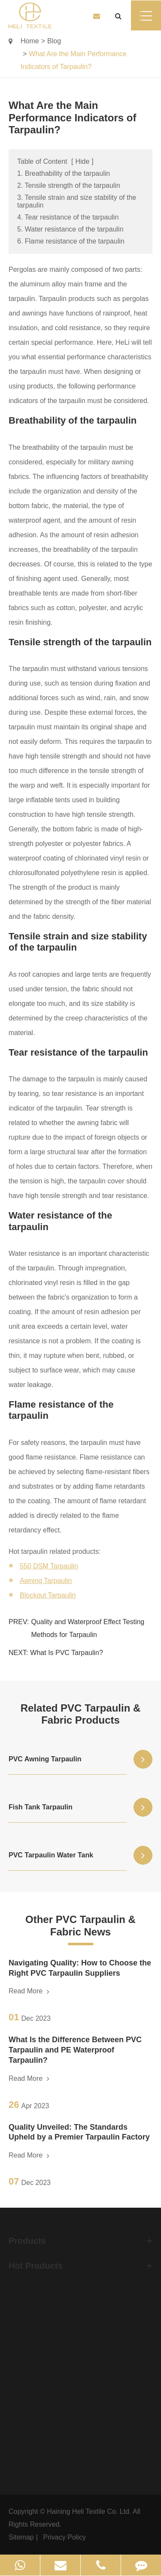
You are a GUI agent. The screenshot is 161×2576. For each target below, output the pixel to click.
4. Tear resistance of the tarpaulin (67, 217)
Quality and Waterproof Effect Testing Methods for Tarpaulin (87, 1628)
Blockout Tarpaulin (48, 1595)
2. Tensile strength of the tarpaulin (68, 185)
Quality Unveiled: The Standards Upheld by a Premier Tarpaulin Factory (79, 2132)
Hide (82, 161)
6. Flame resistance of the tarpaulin (71, 241)
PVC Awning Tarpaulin (45, 1759)
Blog (54, 41)
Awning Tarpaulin (46, 1580)
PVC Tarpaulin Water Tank (51, 1855)
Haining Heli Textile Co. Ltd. (89, 2511)
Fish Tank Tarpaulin (41, 1807)
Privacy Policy (64, 2537)
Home (30, 41)
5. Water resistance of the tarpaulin (70, 229)
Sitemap (21, 2537)
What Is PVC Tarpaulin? (66, 1652)
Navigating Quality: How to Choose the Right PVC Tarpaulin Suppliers (80, 1968)
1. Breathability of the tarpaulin (63, 173)
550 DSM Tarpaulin (49, 1566)
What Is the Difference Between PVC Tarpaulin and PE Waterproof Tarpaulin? (75, 2049)
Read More (29, 1991)
